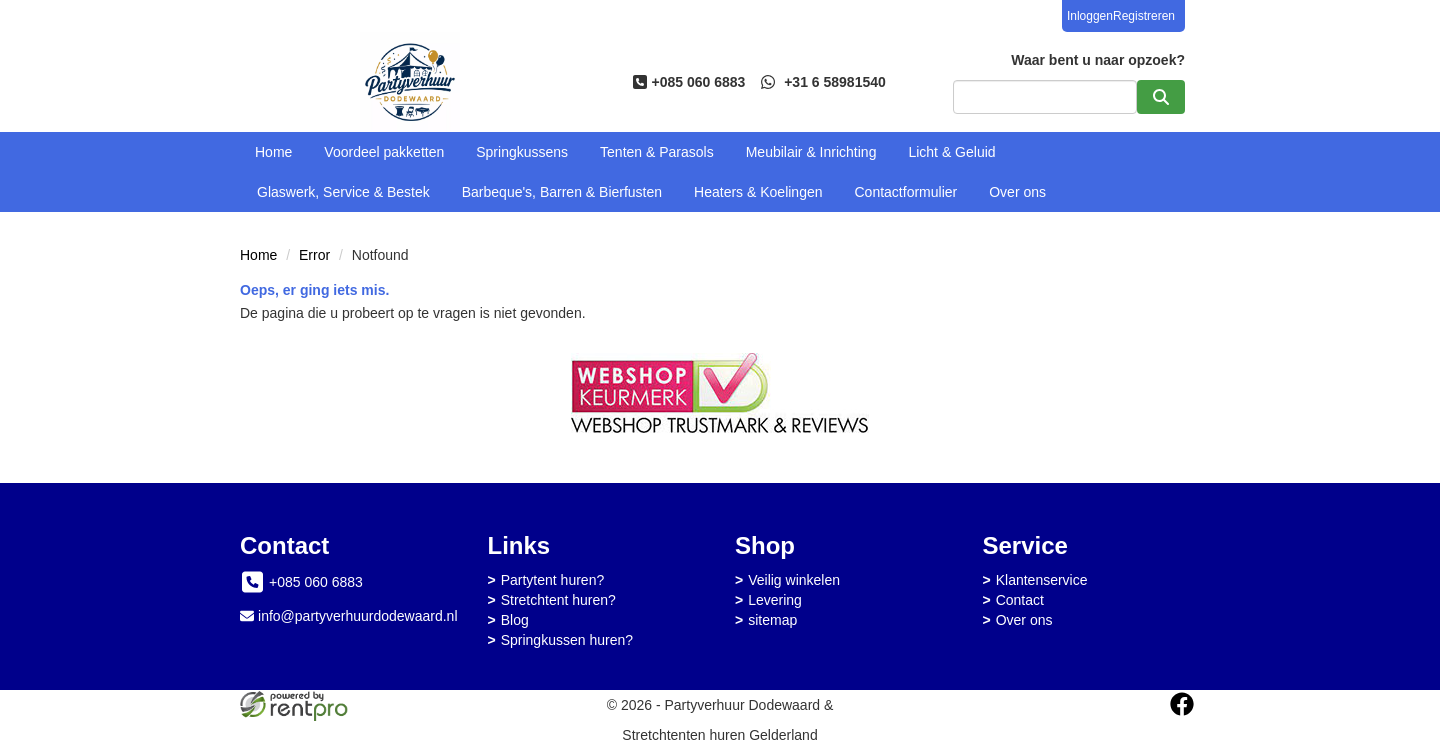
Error (314, 255)
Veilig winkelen (794, 580)
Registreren (1144, 16)
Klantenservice (1042, 580)
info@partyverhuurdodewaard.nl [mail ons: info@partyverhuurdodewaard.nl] (357, 616)
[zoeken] (1161, 97)
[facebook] (1182, 704)
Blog (515, 620)
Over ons (1017, 192)
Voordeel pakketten (384, 152)
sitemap (772, 620)
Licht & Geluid (951, 152)
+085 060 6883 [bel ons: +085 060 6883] (316, 582)
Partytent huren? (553, 580)
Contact (1020, 600)
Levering (775, 600)
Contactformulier (906, 192)
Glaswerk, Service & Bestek (343, 192)
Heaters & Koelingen (758, 192)
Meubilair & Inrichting (811, 152)
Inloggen (1090, 16)
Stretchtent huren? (558, 600)
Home (273, 152)
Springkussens (522, 152)
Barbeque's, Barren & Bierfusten (562, 192)
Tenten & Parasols (657, 152)
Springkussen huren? (567, 640)
